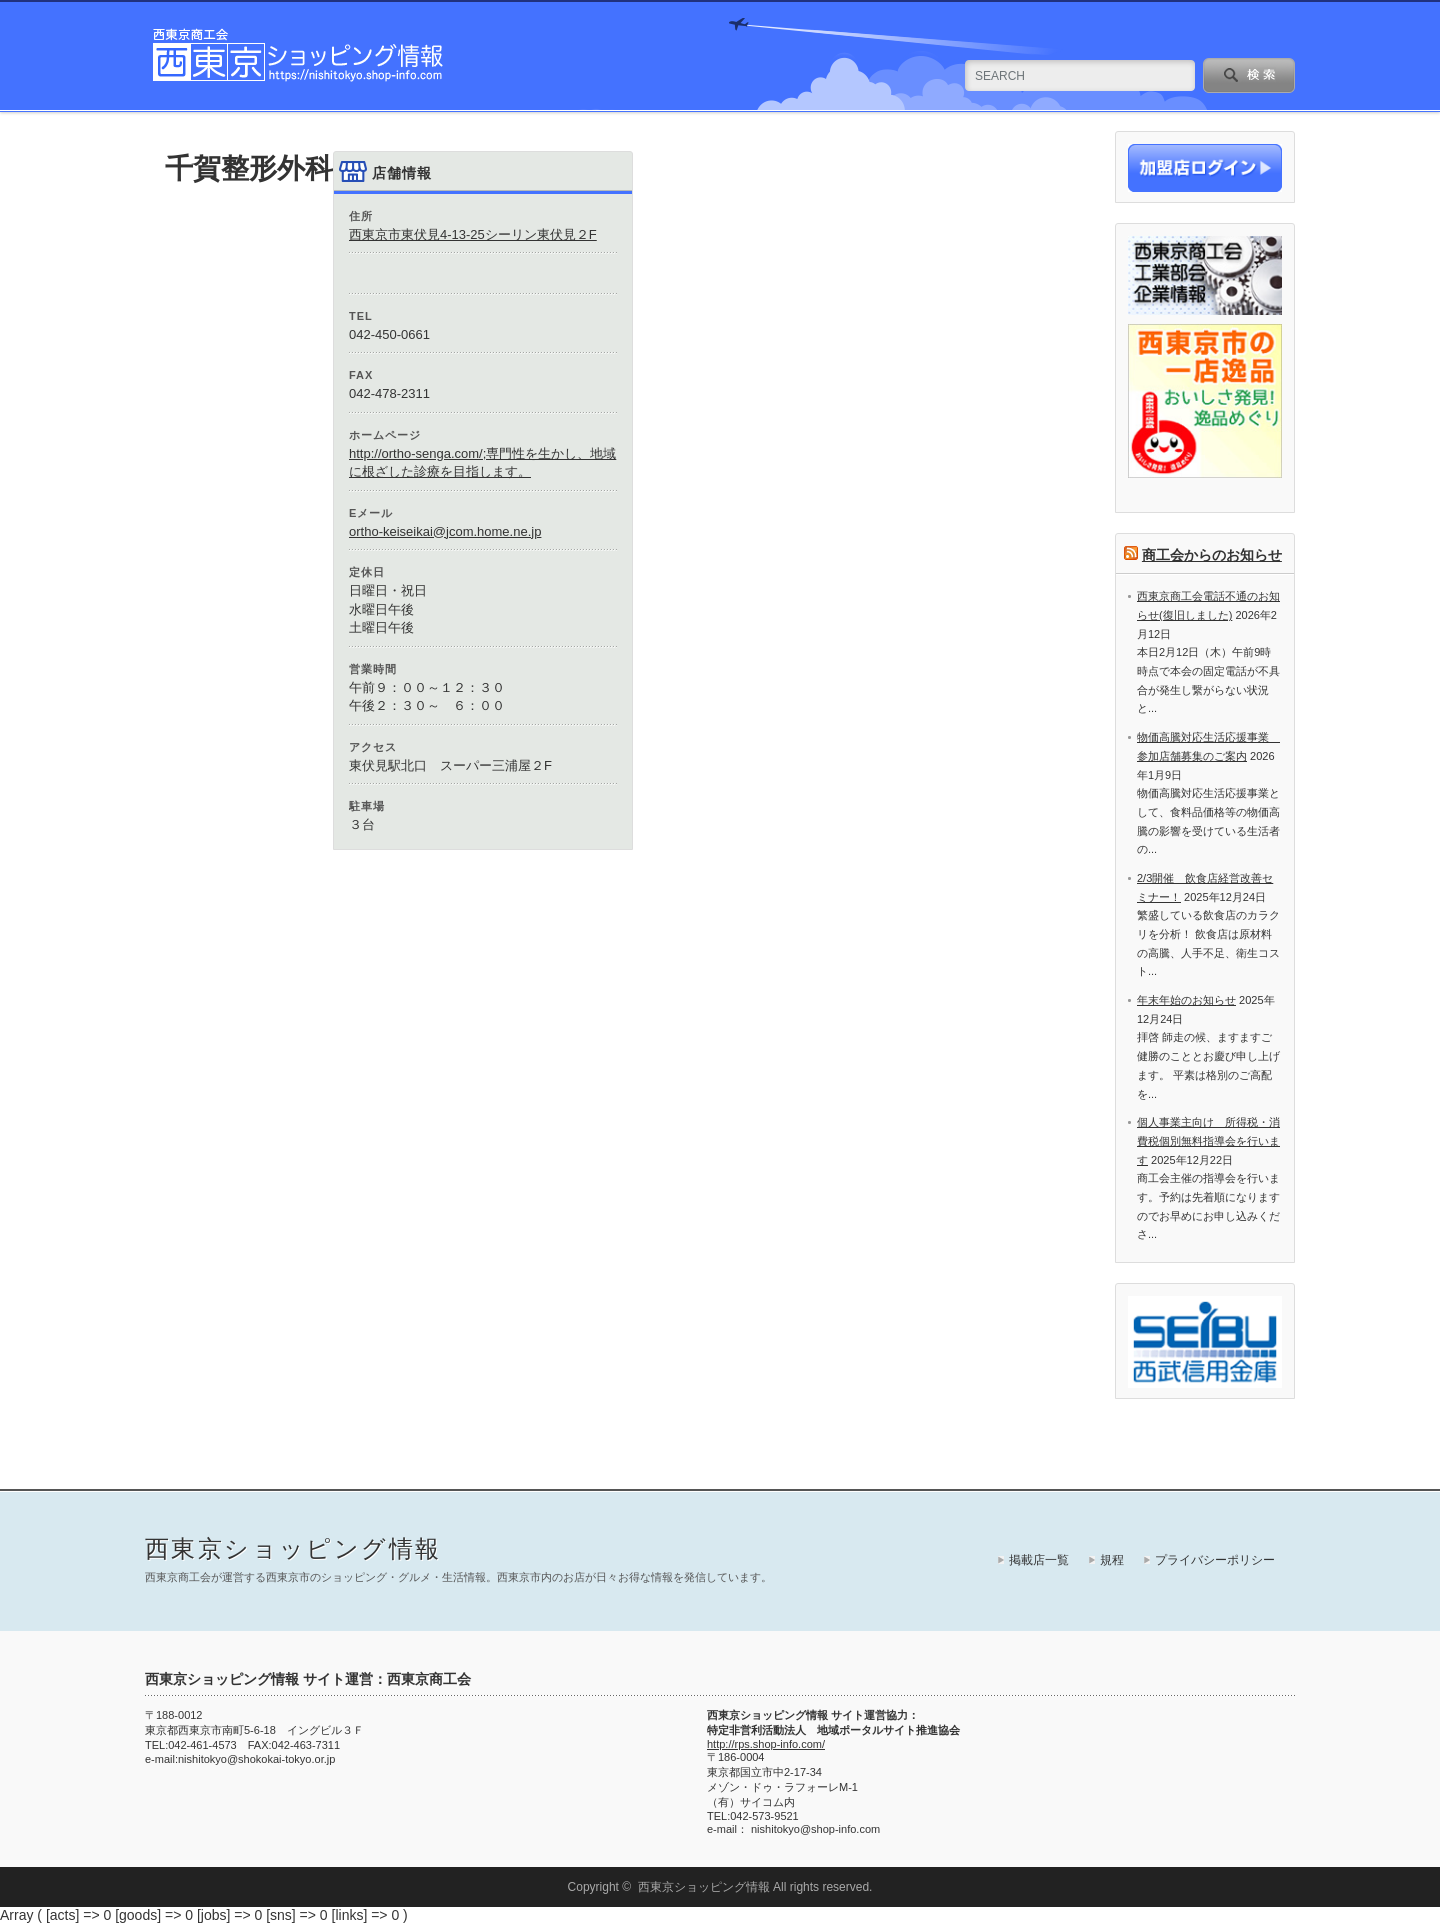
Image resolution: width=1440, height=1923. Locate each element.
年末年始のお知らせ (1186, 1000)
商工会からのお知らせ (1212, 555)
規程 (1112, 1560)
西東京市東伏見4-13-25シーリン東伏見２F (473, 234)
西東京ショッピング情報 (293, 1548)
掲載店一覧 (1039, 1560)
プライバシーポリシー (1215, 1560)
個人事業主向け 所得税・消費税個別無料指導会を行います (1208, 1140)
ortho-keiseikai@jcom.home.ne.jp (445, 531)
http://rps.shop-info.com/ (766, 1744)
